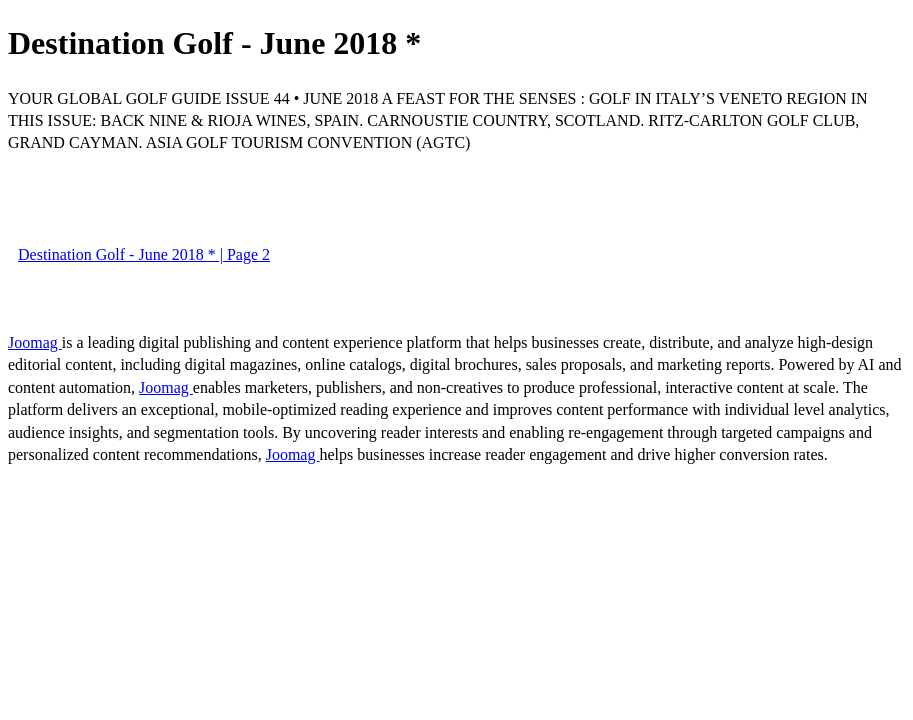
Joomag (35, 342)
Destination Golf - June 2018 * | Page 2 (144, 254)
